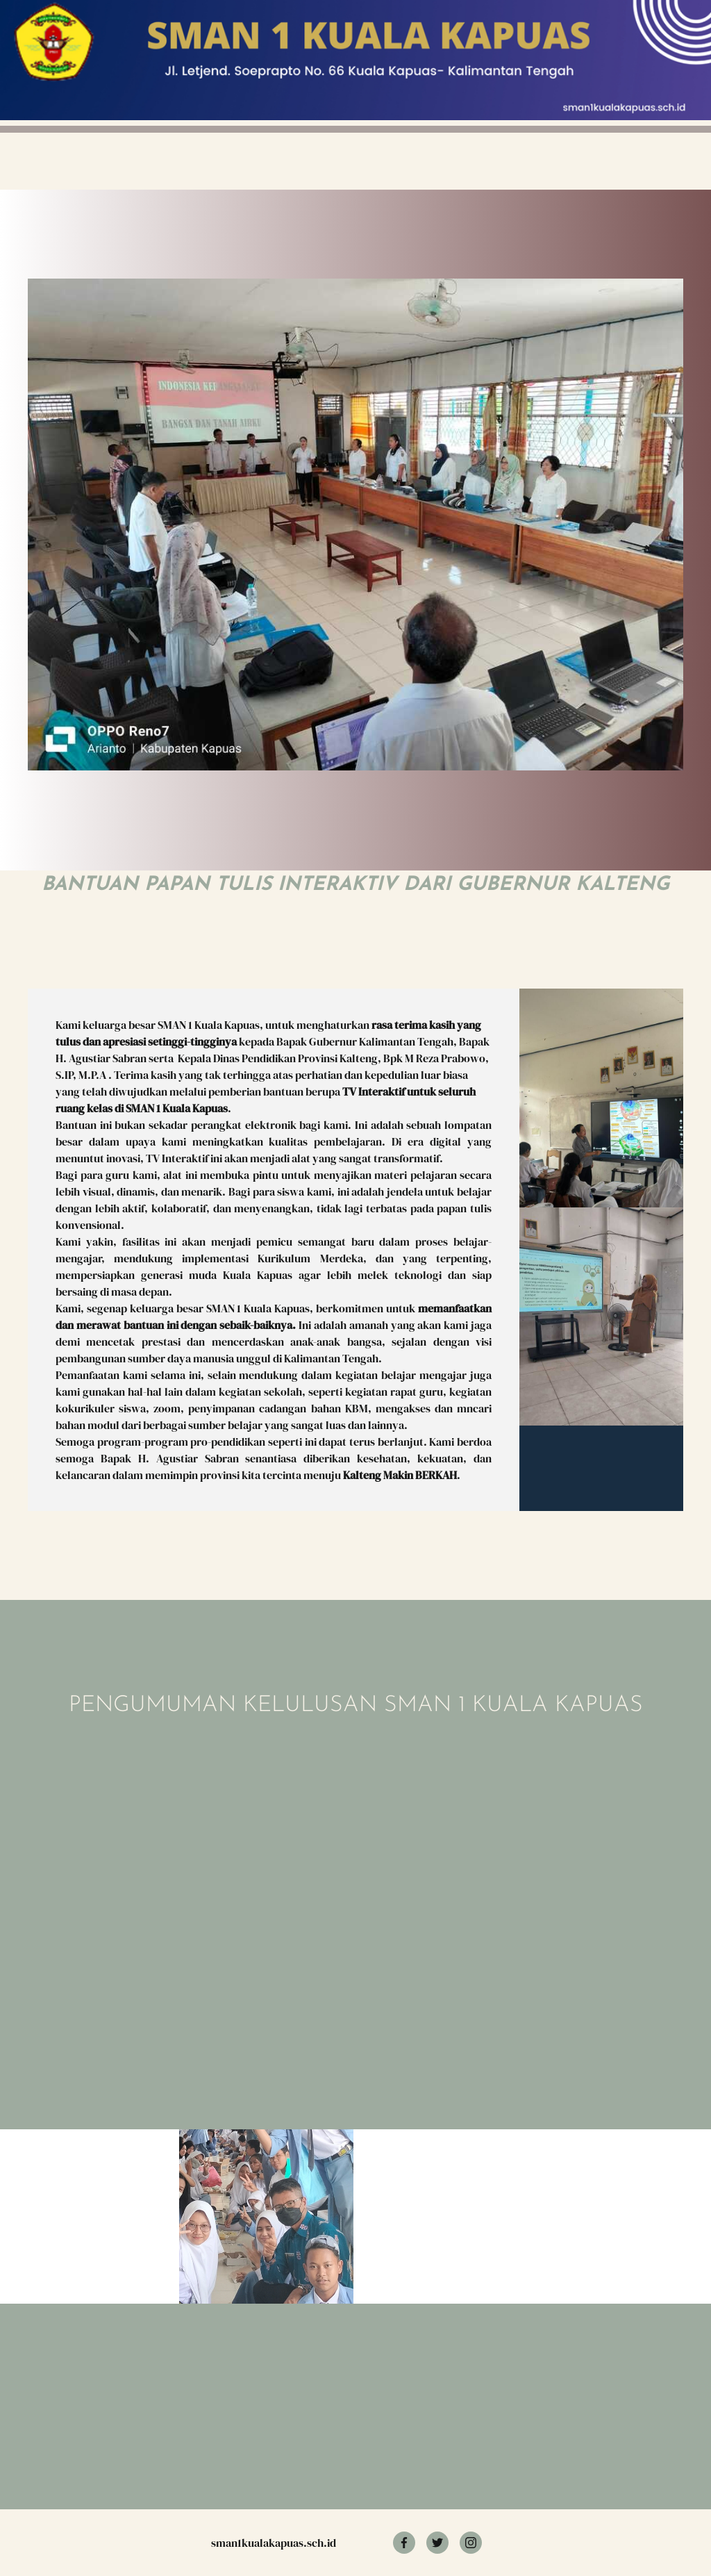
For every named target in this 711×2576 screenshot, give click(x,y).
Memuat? (233, 1879)
